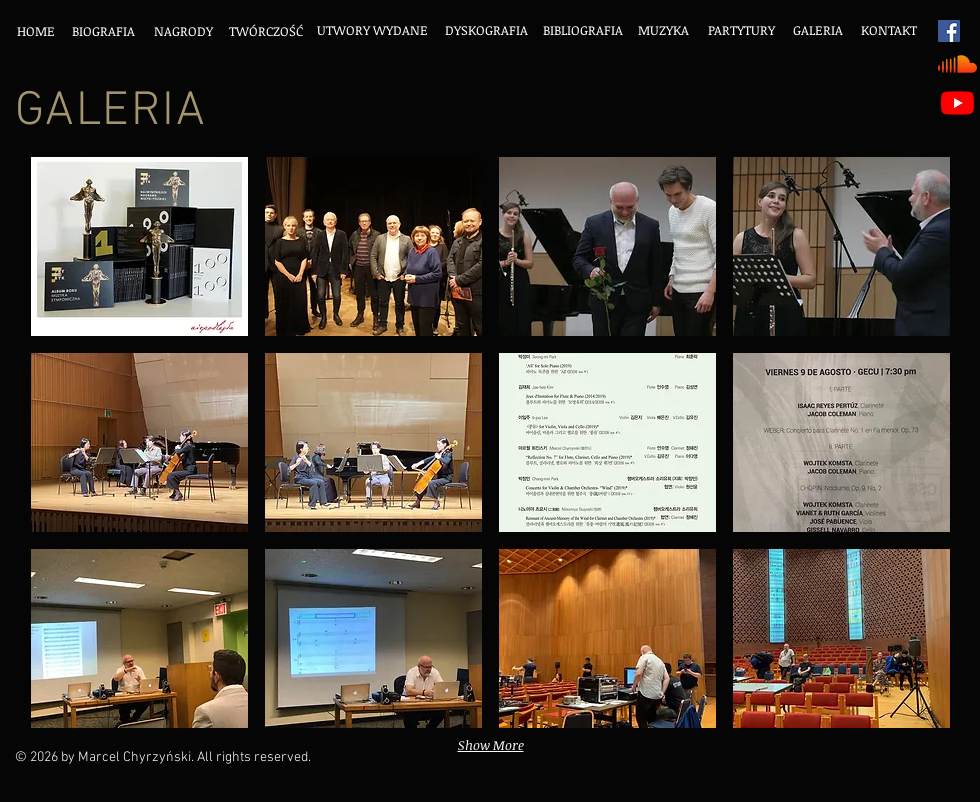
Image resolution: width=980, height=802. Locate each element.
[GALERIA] (818, 30)
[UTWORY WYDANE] (372, 30)
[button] (139, 246)
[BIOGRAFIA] (103, 31)
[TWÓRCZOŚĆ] (265, 31)
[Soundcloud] (957, 63)
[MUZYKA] (663, 30)
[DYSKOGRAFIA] (486, 30)
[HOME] (35, 31)
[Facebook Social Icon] (949, 31)
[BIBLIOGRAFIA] (583, 30)
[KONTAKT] (888, 30)
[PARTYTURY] (741, 30)
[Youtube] (957, 102)
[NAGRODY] (183, 31)
